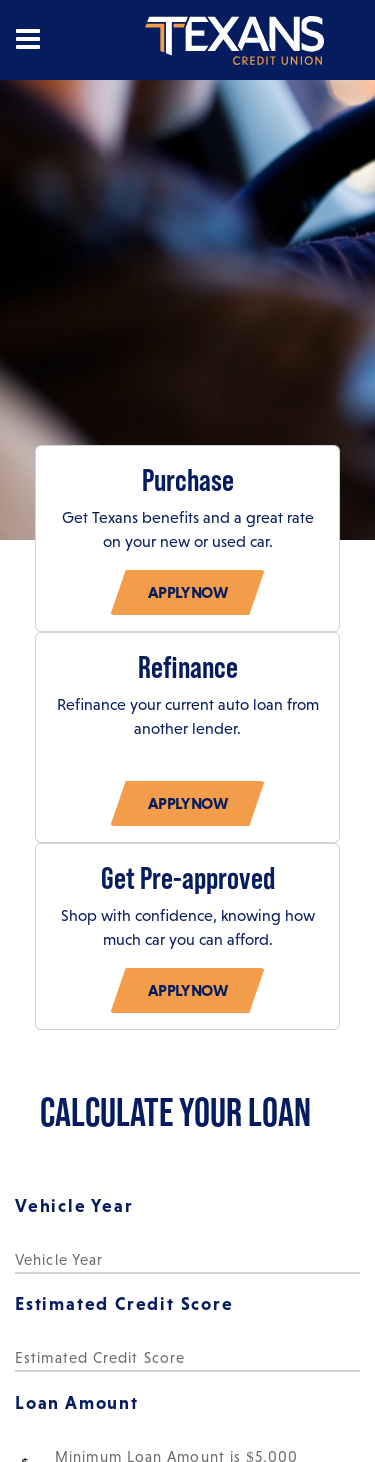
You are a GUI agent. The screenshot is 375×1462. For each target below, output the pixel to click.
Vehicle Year (74, 1205)
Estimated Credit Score (124, 1303)
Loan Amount (77, 1402)
